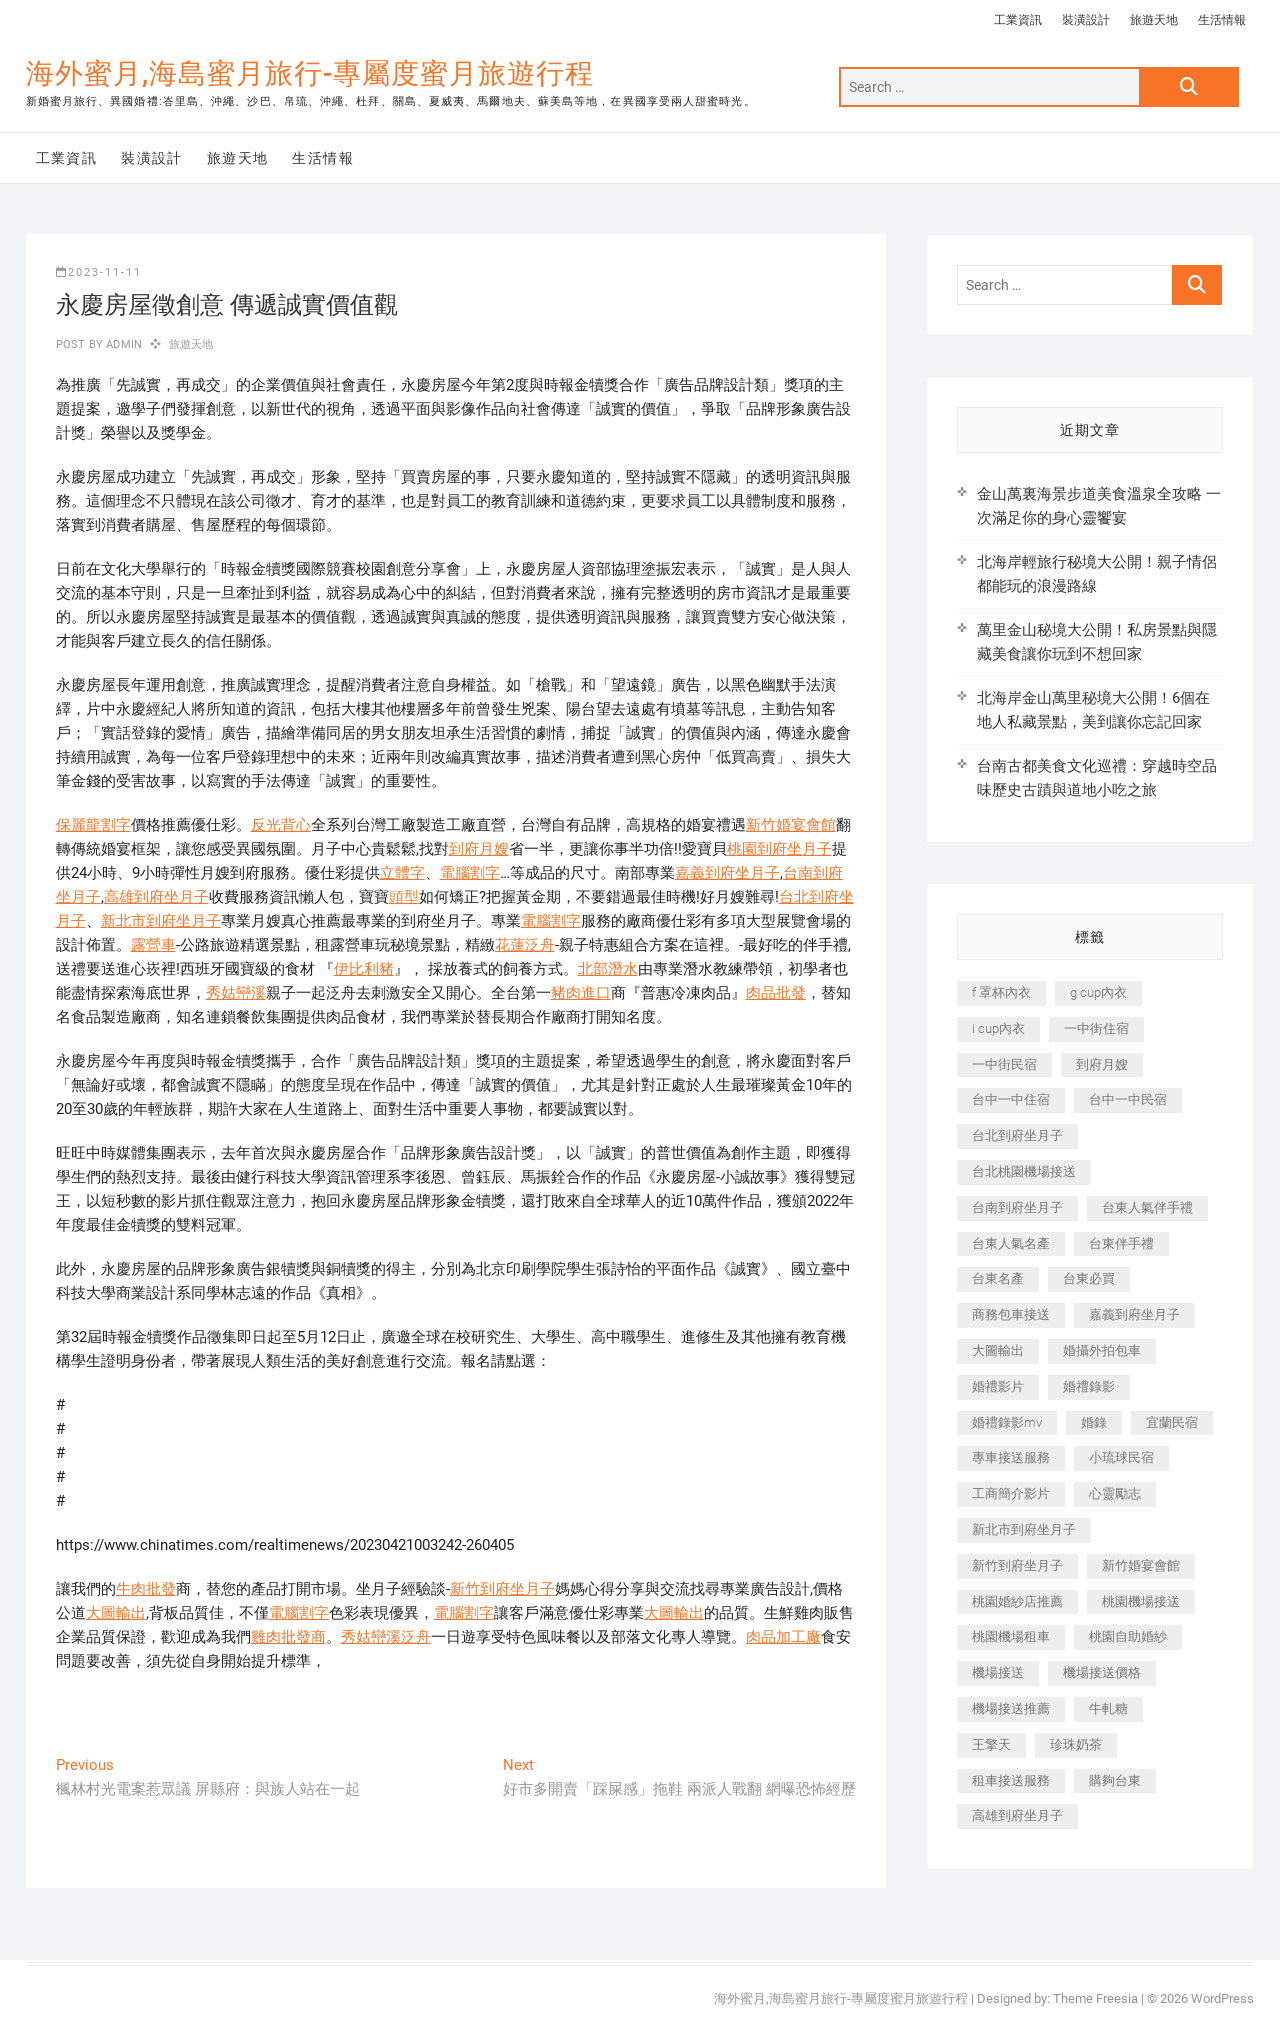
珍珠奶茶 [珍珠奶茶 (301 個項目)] (1076, 1744)
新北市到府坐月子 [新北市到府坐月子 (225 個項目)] (1024, 1529)
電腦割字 (470, 873)
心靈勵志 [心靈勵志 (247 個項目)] (1115, 1493)
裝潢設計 (1086, 20)
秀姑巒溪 (236, 993)
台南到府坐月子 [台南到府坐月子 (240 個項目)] (1017, 1207)
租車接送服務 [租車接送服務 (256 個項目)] (1011, 1780)
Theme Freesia (1095, 1998)
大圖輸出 (116, 1613)
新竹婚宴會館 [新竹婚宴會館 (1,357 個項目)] (1141, 1565)
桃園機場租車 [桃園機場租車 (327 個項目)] (1011, 1636)
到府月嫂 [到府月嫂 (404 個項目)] (1102, 1064)
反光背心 (281, 825)
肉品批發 (776, 993)
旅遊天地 (1154, 20)
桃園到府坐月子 (779, 849)
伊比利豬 (364, 969)
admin (122, 344)
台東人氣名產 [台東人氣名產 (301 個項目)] (1011, 1243)
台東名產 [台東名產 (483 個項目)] (998, 1278)
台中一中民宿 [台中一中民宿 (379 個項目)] (1128, 1099)
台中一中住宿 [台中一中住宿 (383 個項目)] (1011, 1099)
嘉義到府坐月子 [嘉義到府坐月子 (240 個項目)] (1134, 1314)
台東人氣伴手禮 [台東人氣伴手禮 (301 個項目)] (1147, 1207)
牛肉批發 (146, 1589)
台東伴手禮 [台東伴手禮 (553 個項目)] (1121, 1243)
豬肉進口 (581, 993)
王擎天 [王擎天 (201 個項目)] (991, 1744)
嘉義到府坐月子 (727, 873)
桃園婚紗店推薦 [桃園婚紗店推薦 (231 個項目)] (1017, 1601)
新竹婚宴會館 (791, 825)
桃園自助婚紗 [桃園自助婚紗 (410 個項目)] (1128, 1636)
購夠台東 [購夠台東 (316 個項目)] (1115, 1780)
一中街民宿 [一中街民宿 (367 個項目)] (1004, 1064)
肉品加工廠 (783, 1637)
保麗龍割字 (93, 825)
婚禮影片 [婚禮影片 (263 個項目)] (998, 1386)
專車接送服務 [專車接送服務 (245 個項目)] (1011, 1457)
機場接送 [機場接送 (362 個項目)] (998, 1672)
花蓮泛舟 (525, 945)
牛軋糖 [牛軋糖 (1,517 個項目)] (1108, 1708)
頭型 (404, 897)
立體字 (402, 873)
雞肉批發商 (288, 1637)
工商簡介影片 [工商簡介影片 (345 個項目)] (1011, 1493)
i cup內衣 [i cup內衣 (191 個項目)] (998, 1028)
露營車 (153, 945)
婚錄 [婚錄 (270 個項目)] (1094, 1422)
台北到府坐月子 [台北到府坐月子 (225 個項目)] (1017, 1135)
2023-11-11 (99, 272)
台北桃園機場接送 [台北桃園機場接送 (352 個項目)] (1024, 1171)
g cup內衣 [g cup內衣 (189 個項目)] (1098, 992)
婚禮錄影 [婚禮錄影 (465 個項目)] (1089, 1386)
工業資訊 (1018, 20)
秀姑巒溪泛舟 (386, 1637)
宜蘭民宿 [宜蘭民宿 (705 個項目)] (1172, 1422)
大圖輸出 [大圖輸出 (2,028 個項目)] (998, 1350)
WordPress (1222, 1998)
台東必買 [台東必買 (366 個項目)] (1089, 1278)
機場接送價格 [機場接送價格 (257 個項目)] (1102, 1672)
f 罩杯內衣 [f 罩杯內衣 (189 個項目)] (1001, 992)
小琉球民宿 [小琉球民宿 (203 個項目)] (1121, 1457)
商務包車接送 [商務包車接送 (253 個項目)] (1011, 1314)
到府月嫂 (479, 849)
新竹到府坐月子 (502, 1589)
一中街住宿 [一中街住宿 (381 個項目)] (1096, 1028)
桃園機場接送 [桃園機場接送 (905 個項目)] (1141, 1601)
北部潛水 (608, 969)
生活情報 (1222, 20)
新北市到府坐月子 (161, 921)
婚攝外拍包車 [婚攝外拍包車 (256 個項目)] (1102, 1350)
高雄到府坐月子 (156, 897)
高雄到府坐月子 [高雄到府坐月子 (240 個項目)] (1017, 1815)
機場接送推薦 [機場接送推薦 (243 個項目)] (1011, 1708)
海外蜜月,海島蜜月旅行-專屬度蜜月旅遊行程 (310, 73)
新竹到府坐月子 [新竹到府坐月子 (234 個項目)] (1017, 1565)
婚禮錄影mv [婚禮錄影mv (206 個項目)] (1007, 1422)
